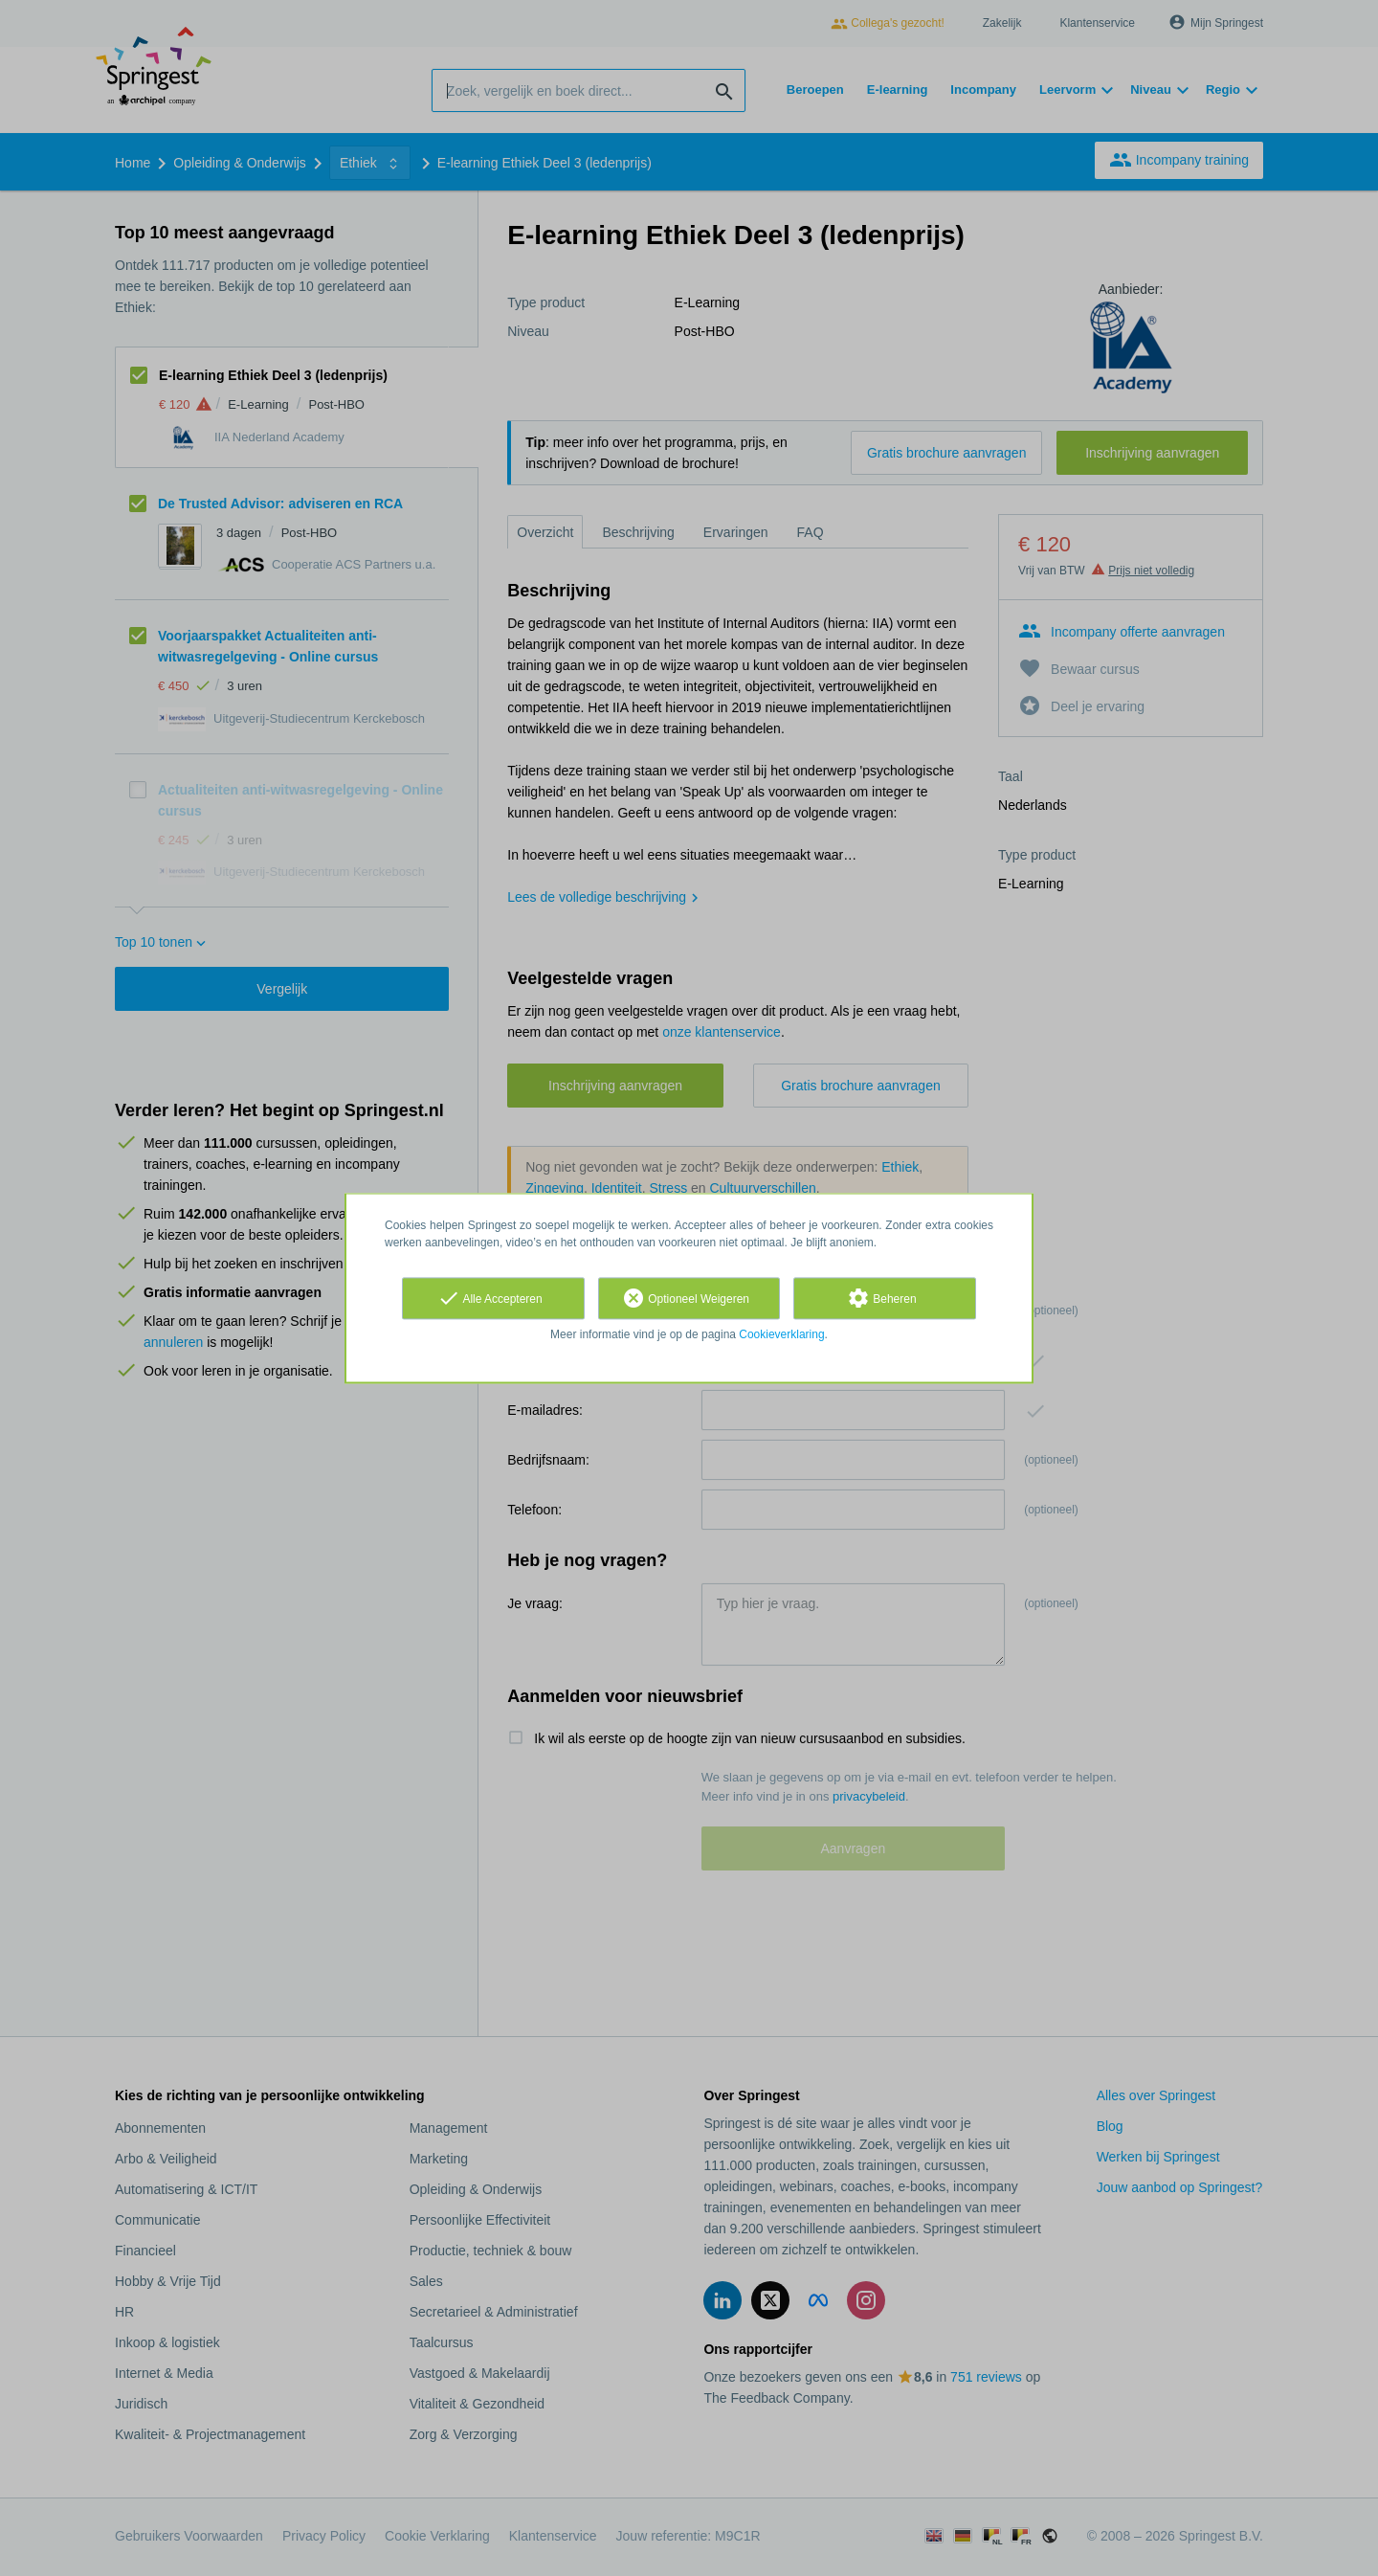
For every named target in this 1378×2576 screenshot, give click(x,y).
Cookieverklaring (781, 1334)
